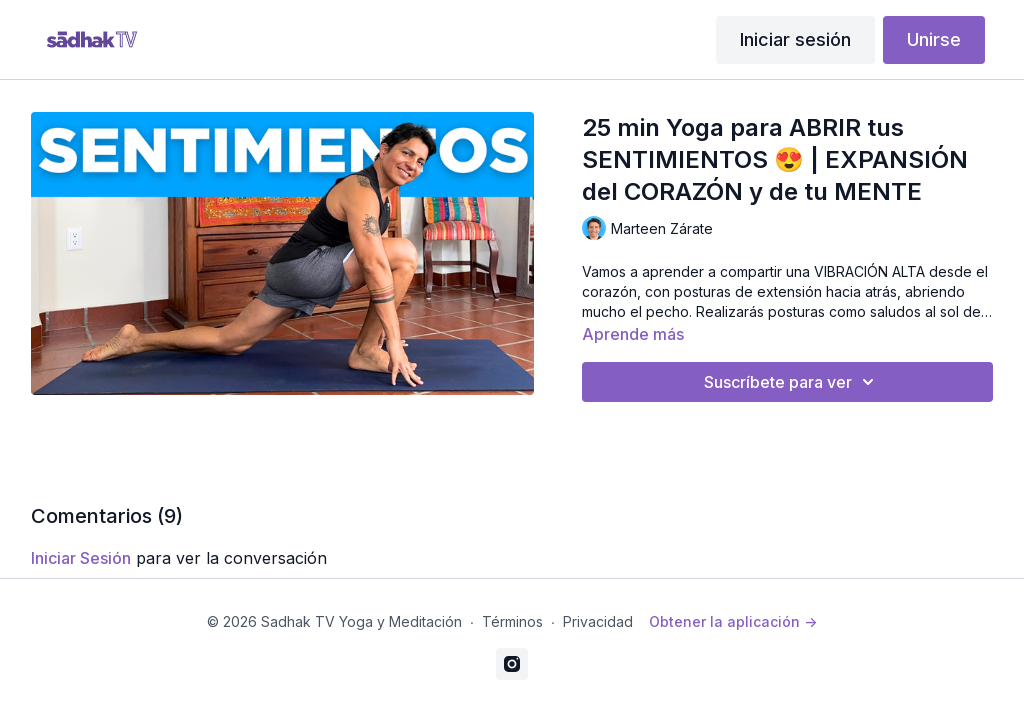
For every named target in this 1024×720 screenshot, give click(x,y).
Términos (512, 621)
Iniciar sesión (795, 39)
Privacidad (598, 621)
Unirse (934, 39)
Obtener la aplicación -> (733, 621)
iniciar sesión (81, 558)
